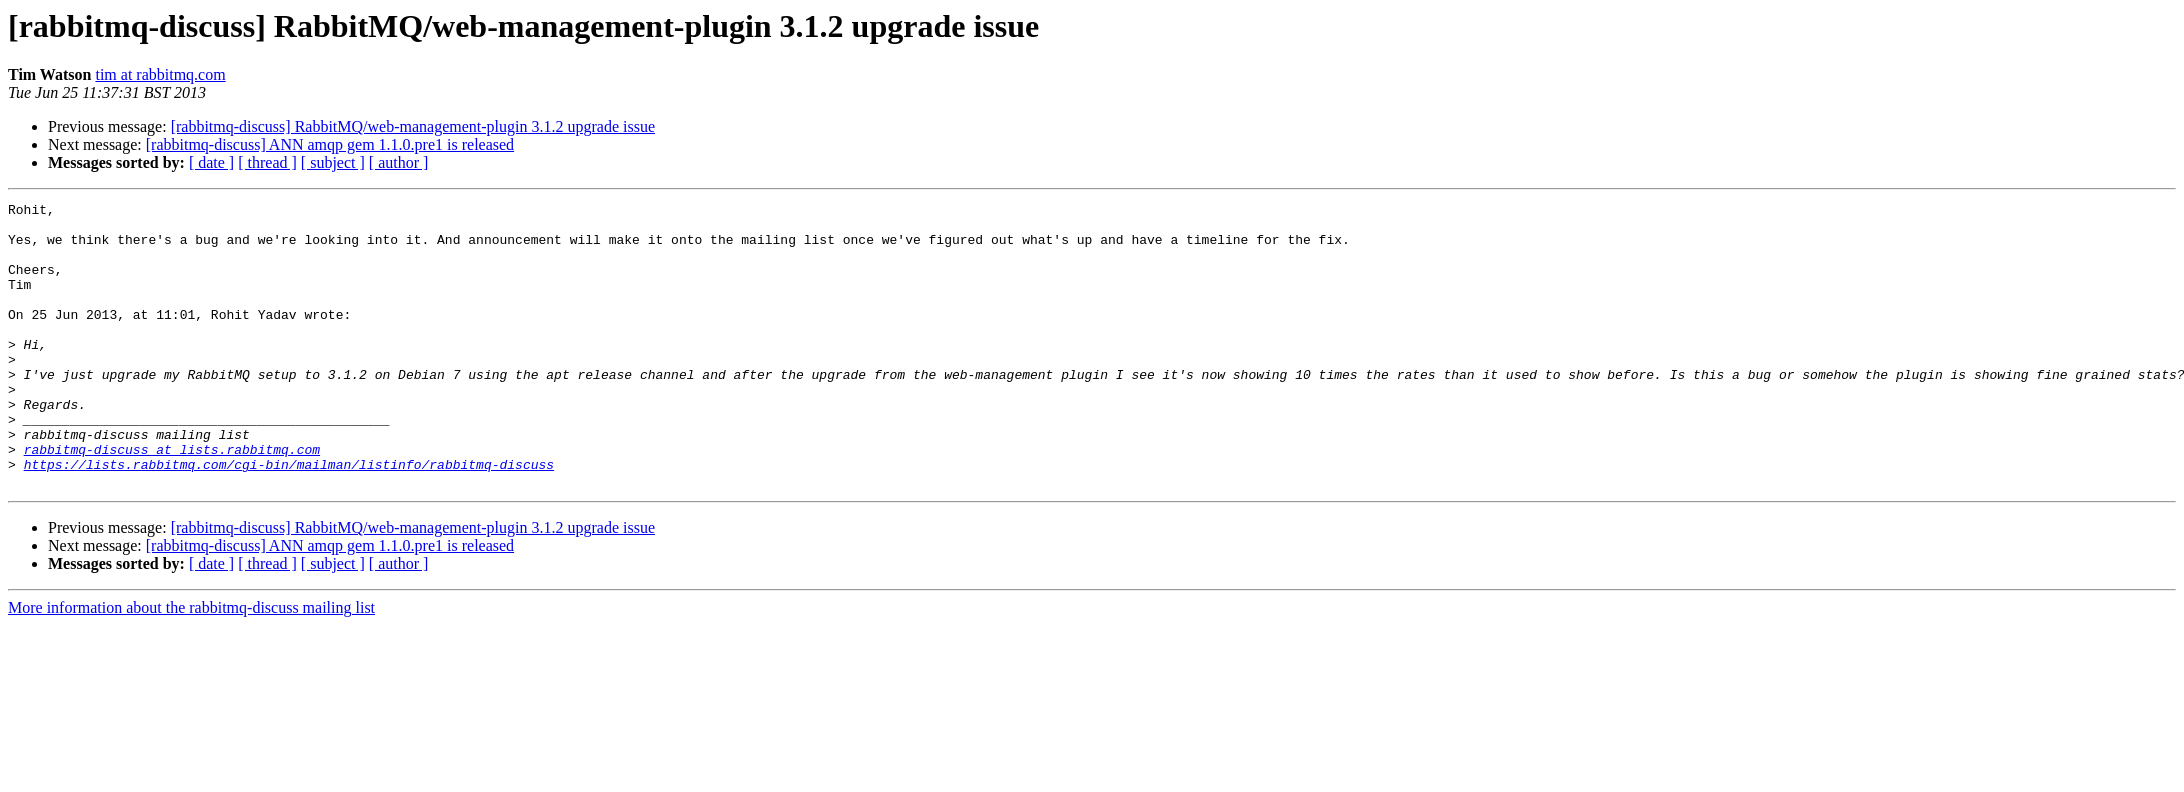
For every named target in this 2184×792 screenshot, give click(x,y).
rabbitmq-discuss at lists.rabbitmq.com (172, 500)
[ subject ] (333, 162)
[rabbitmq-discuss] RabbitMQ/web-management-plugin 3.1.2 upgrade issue (413, 126)
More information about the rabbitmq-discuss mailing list (191, 664)
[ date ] (211, 162)
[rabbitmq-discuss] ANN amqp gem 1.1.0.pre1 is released (330, 144)
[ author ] (399, 162)
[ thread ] (267, 162)
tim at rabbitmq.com (160, 74)
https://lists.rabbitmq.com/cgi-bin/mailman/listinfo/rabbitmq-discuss (289, 518)
